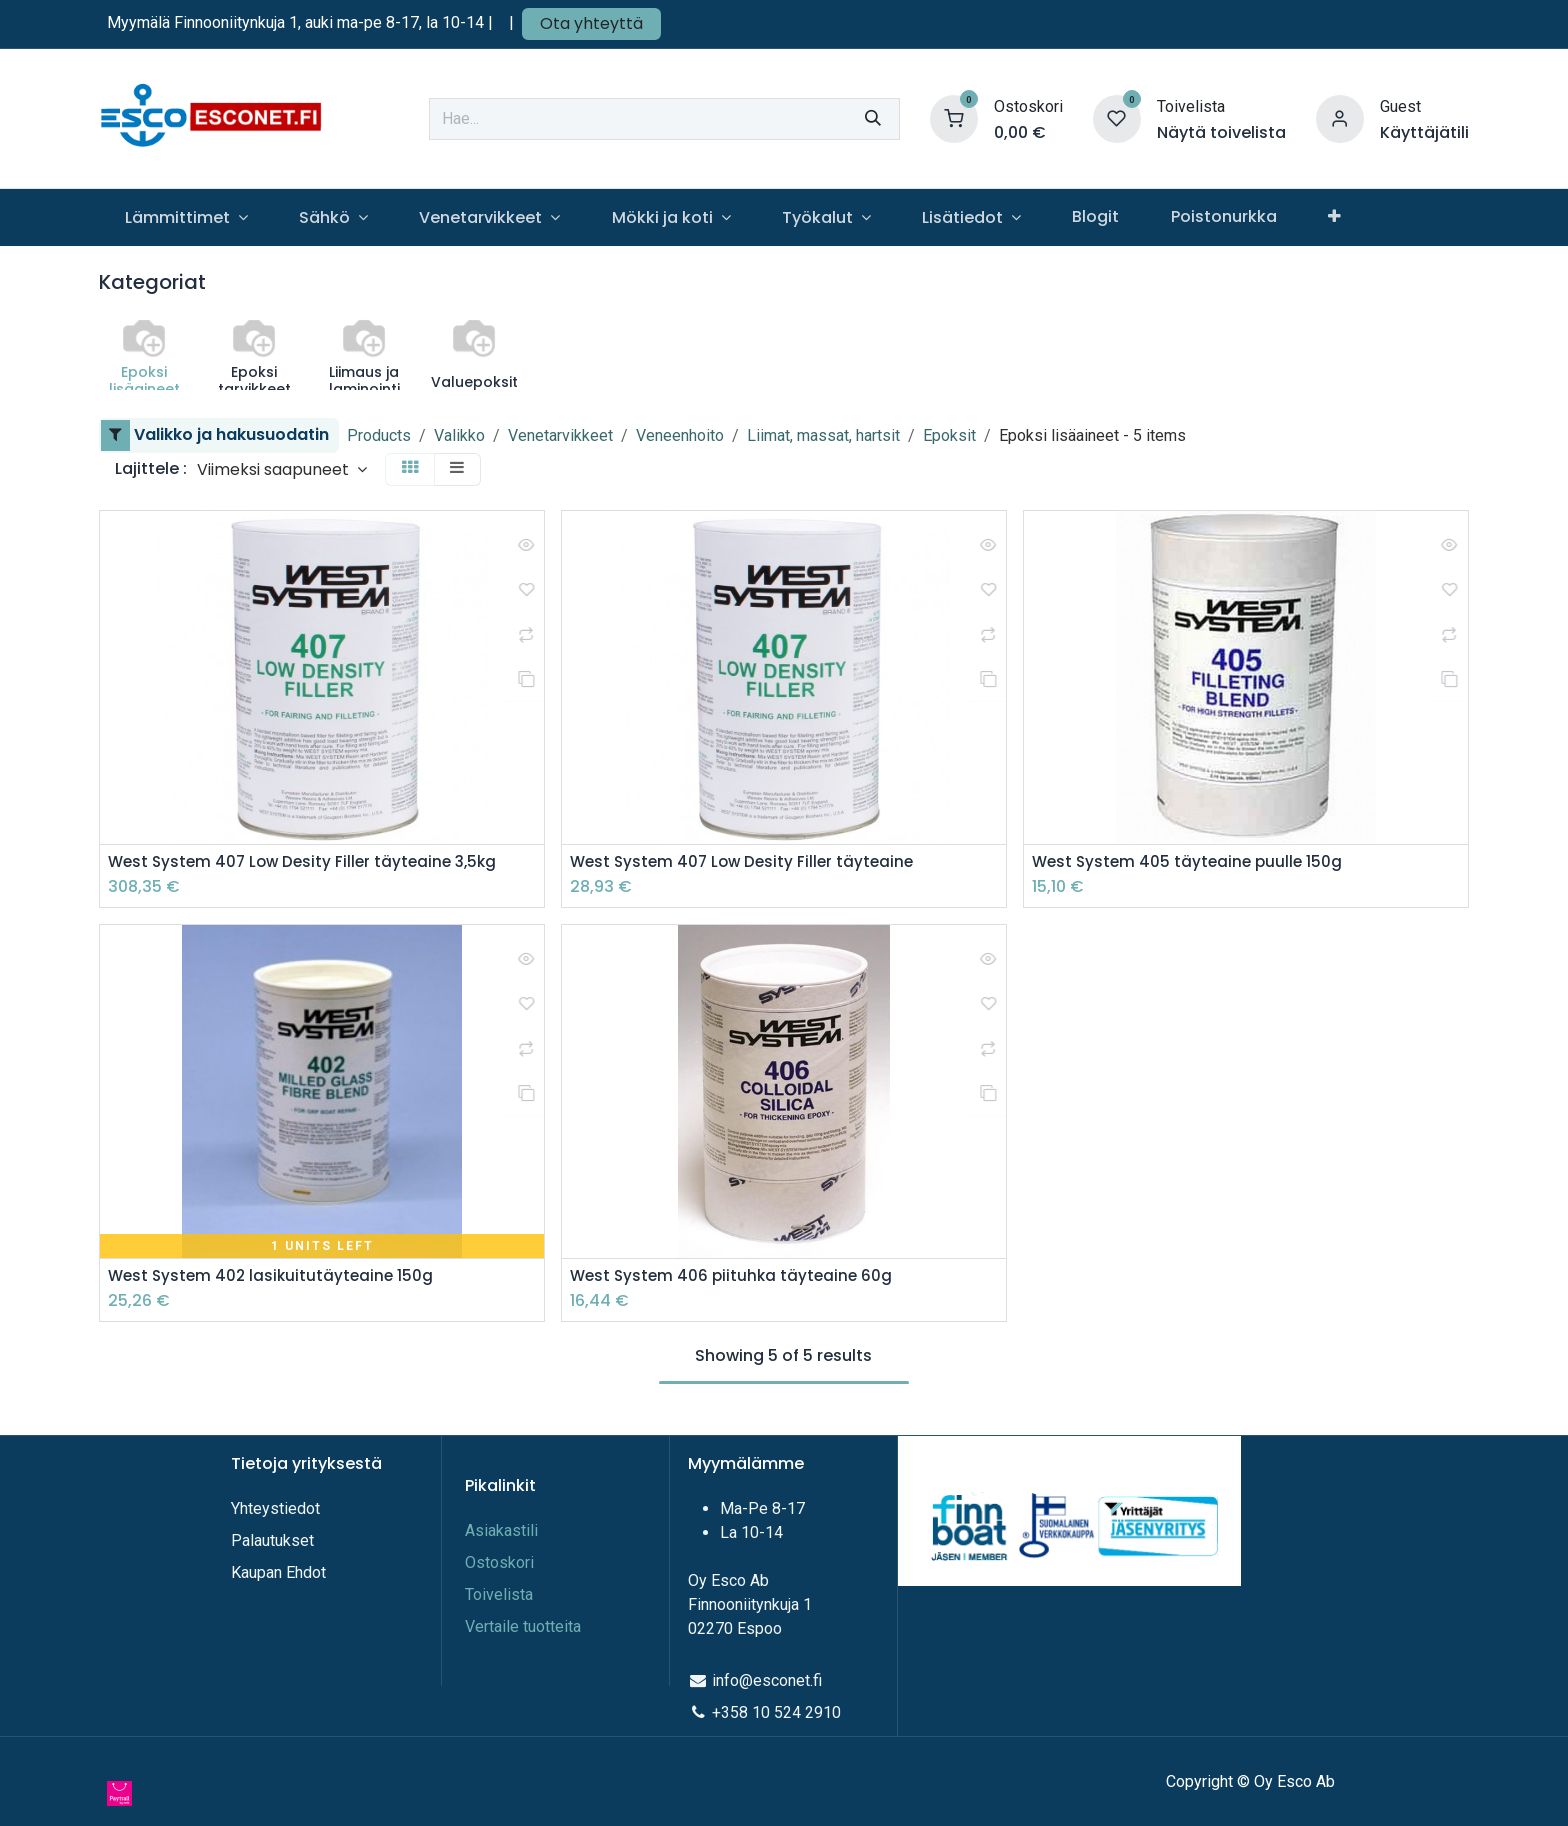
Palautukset (272, 1540)
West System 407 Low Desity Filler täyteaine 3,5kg (309, 862)
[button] (282, 469)
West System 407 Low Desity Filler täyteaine (747, 862)
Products (379, 435)
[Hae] (873, 119)
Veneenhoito (680, 435)
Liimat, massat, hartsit (823, 435)
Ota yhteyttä (591, 23)
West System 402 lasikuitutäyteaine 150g (274, 1277)
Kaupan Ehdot (278, 1572)
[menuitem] (186, 217)
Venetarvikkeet (560, 435)
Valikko (459, 435)
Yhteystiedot (277, 1508)
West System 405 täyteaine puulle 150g (1191, 862)
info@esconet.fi (767, 1680)
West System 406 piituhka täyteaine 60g (735, 1277)
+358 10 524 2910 (776, 1712)
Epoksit (949, 435)
